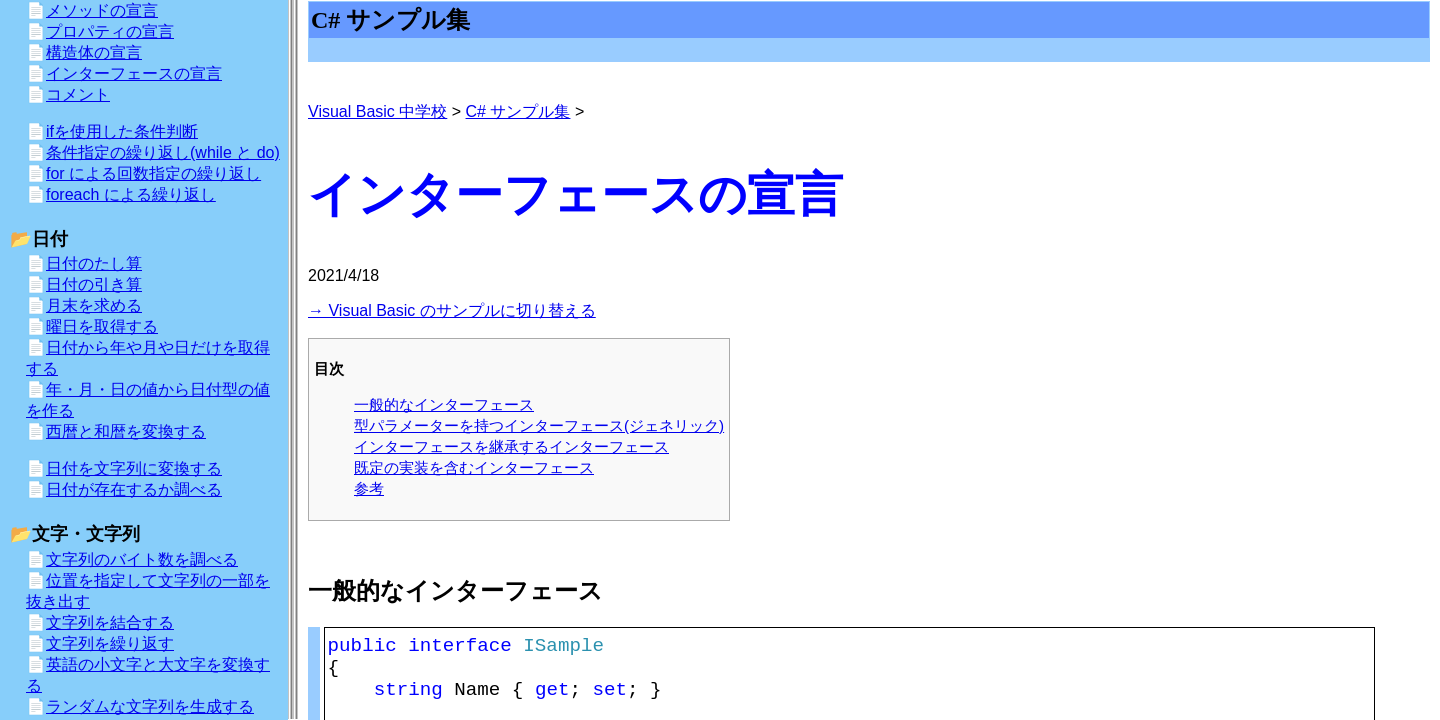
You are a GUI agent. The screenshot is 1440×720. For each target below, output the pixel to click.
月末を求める (94, 305)
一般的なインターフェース (444, 404)
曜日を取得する (102, 326)
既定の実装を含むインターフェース (474, 467)
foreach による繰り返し (131, 194)
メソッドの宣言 (102, 10)
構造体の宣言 (94, 52)
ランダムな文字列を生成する (150, 706)
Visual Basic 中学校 (377, 111)
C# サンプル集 (518, 111)
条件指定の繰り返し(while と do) (163, 152)
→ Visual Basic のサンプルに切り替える (452, 310)
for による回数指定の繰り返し (153, 173)
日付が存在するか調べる (134, 489)
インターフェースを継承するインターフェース (511, 446)
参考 (369, 488)
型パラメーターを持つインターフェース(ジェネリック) (539, 425)
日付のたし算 (94, 263)
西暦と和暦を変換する (126, 431)
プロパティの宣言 (110, 31)
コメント (78, 94)
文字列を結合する (110, 622)
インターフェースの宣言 (134, 73)
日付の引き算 (94, 284)
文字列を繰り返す (110, 643)
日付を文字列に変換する (134, 468)
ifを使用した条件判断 (122, 131)
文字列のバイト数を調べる (142, 559)
